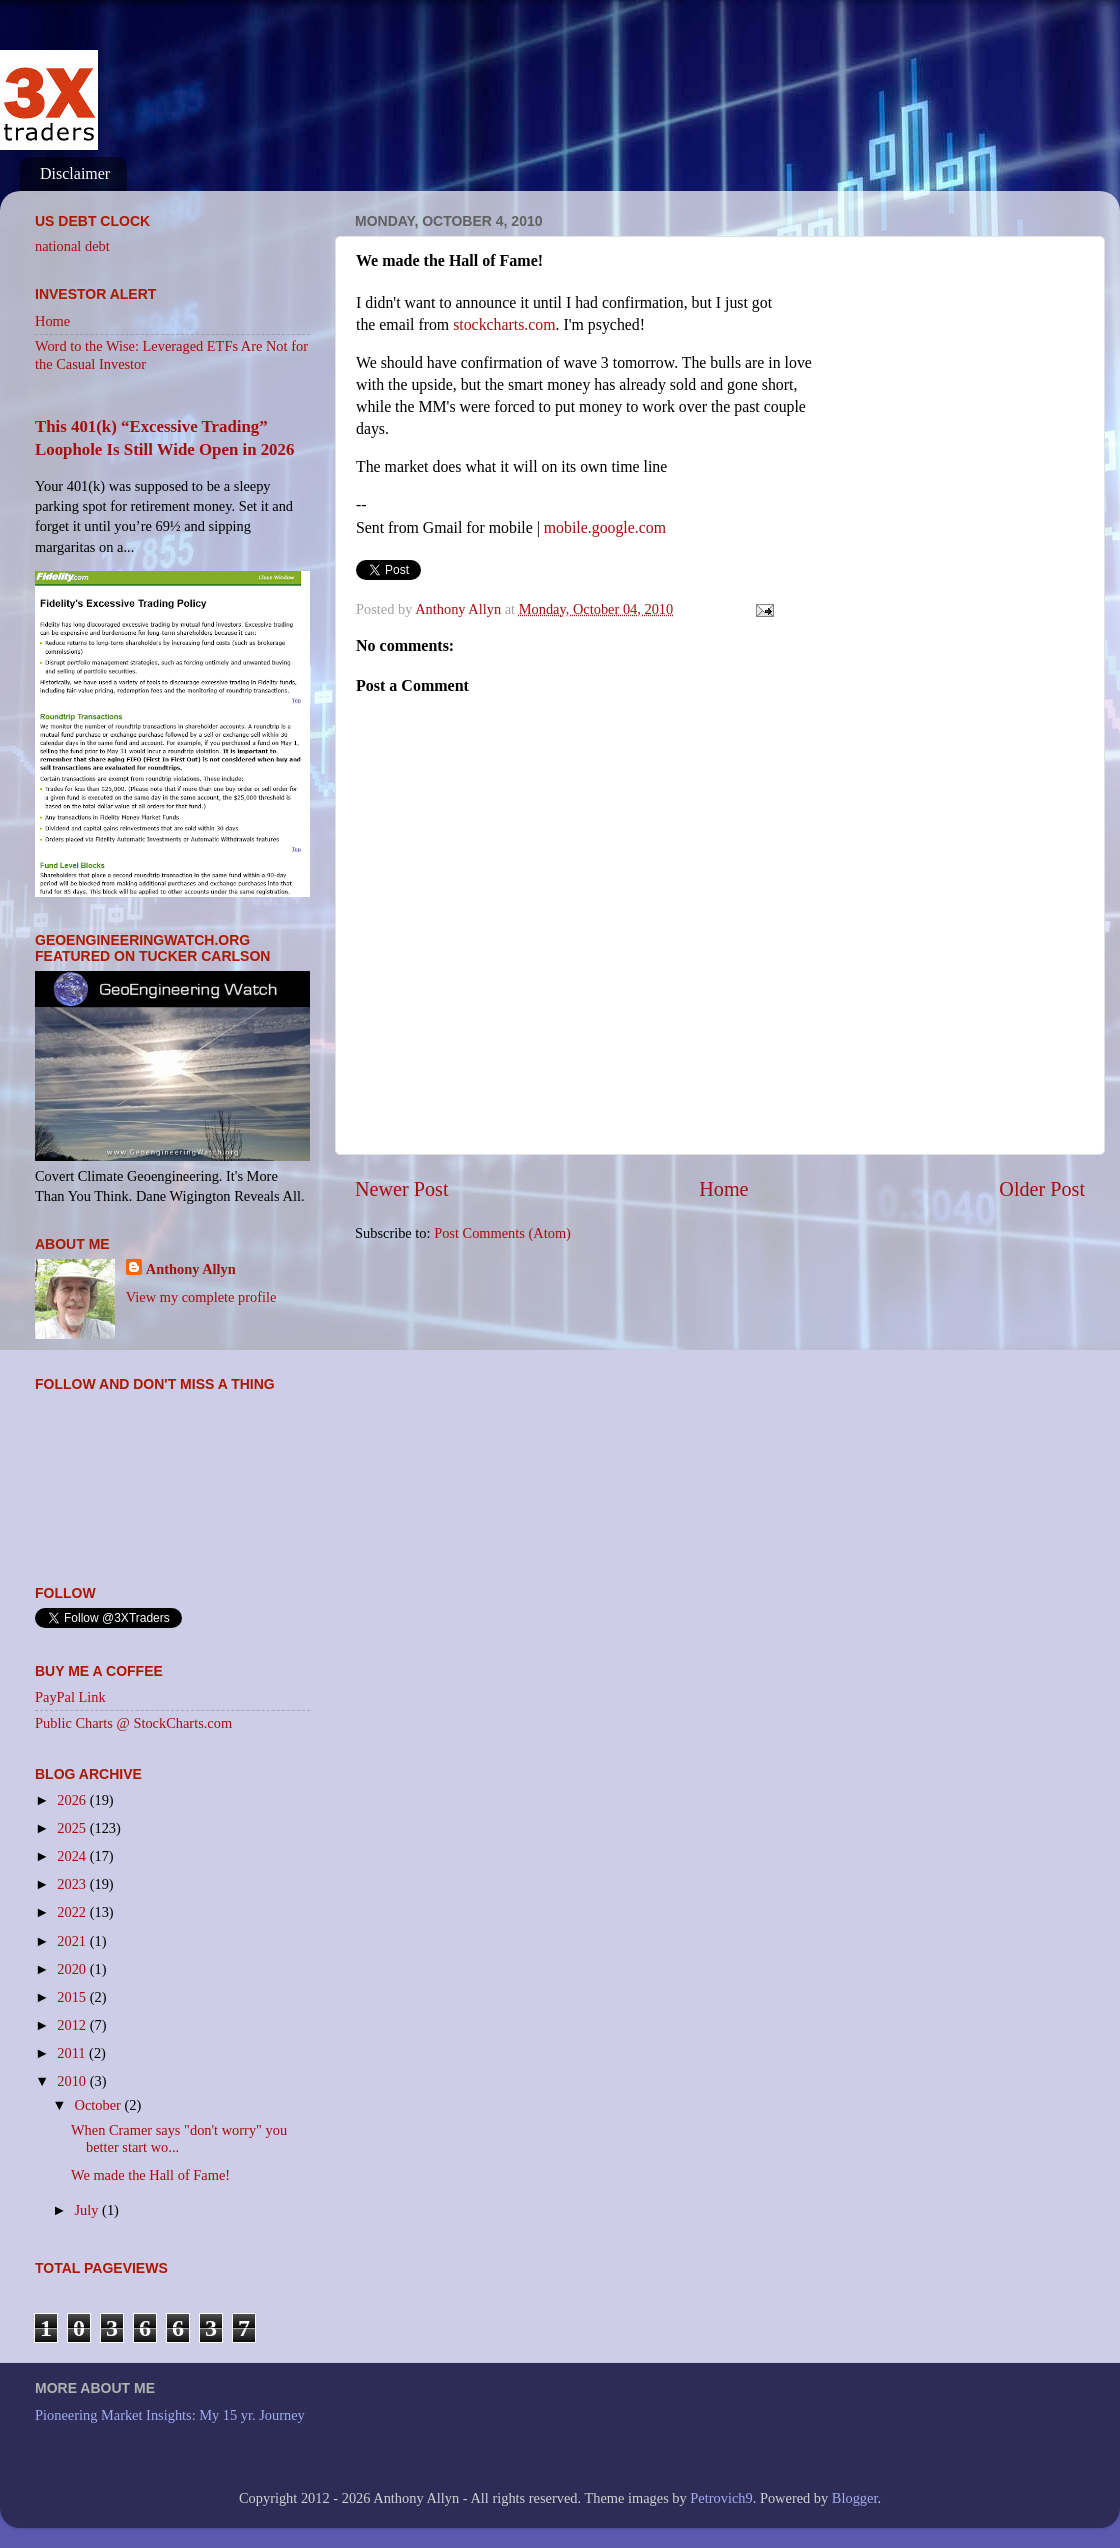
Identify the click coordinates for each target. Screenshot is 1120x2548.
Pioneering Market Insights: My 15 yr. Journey (170, 2415)
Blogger (855, 2498)
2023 (73, 1884)
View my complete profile (201, 1297)
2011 (73, 2053)
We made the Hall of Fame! (150, 2175)
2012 (73, 2025)
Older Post (1042, 1189)
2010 (73, 2081)
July (89, 2210)
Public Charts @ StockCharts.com (133, 1723)
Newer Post (402, 1189)
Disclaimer (75, 173)
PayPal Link (70, 1697)
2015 (73, 1997)
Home (723, 1189)
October (100, 2105)
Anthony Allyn (191, 1269)
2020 (73, 1969)
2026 (73, 1800)
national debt (72, 246)
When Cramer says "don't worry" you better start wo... (179, 2138)
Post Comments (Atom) (502, 1233)
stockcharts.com (504, 324)
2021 (73, 1941)
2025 (73, 1828)
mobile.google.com (605, 527)
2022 (73, 1912)
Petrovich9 (721, 2498)
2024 (73, 1856)
